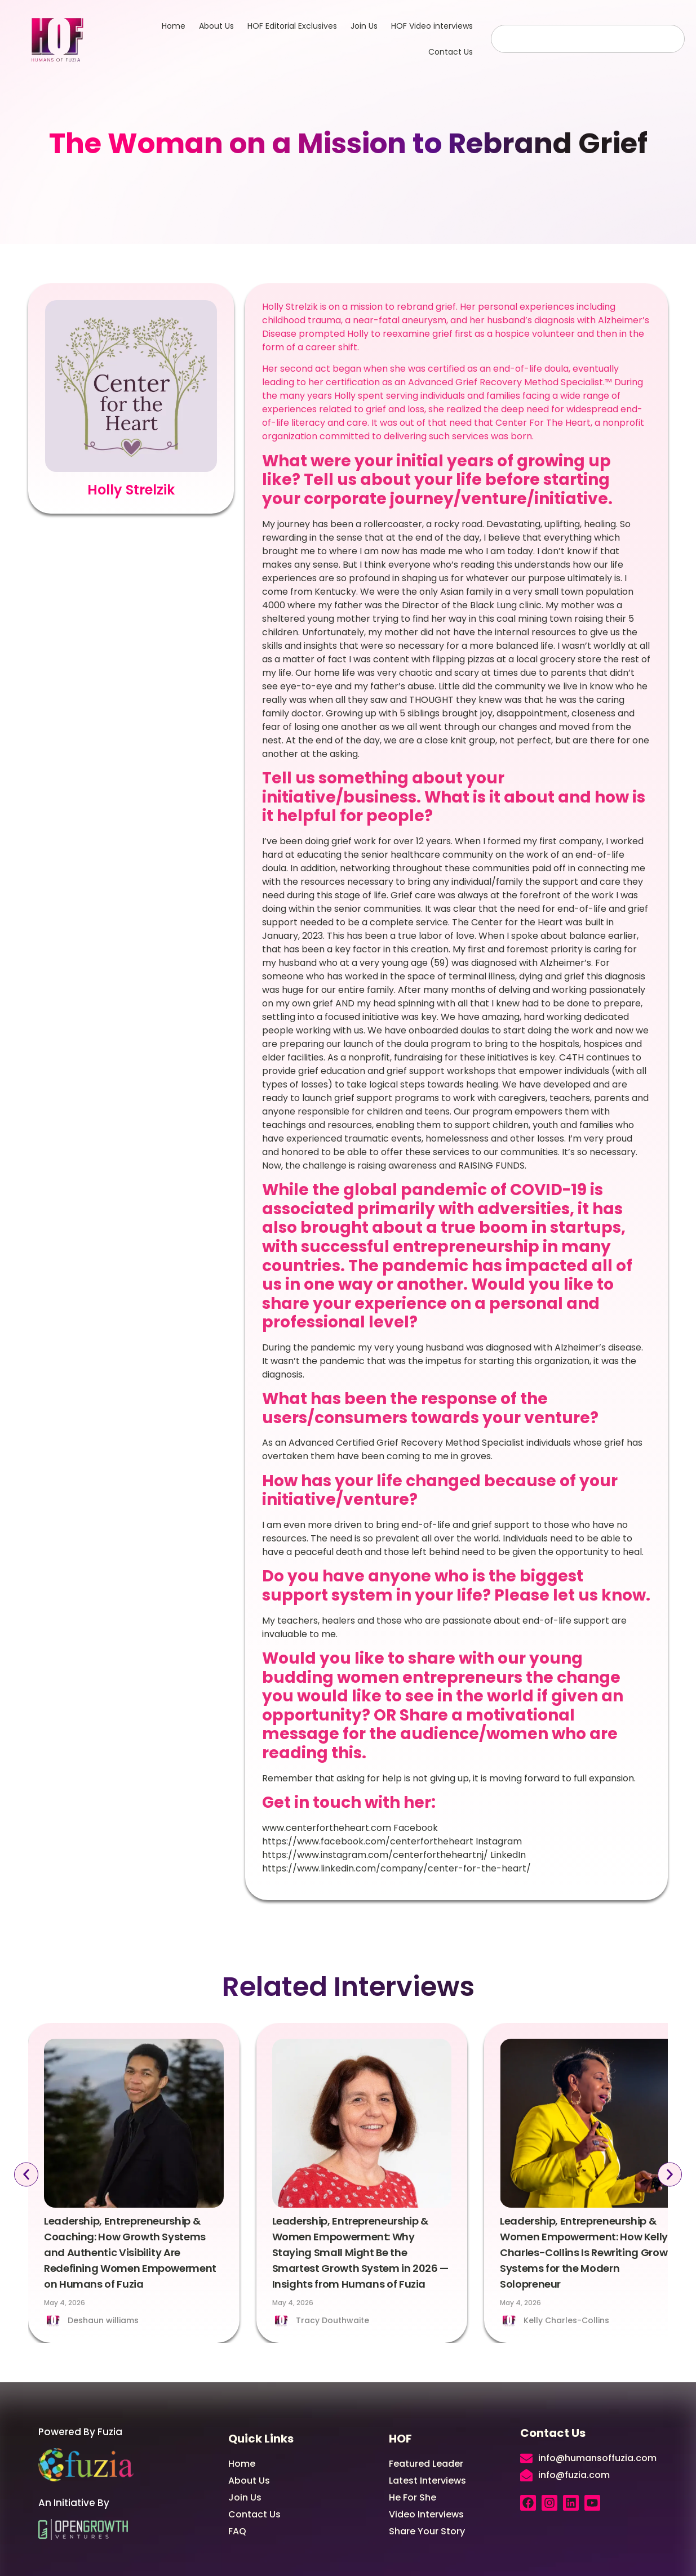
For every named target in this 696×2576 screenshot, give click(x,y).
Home (173, 26)
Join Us (364, 26)
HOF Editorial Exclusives (292, 26)
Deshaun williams (103, 2320)
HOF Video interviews (432, 26)
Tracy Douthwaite (332, 2320)
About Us (216, 26)
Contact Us (450, 51)
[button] (23, 2175)
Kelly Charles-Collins (566, 2320)
